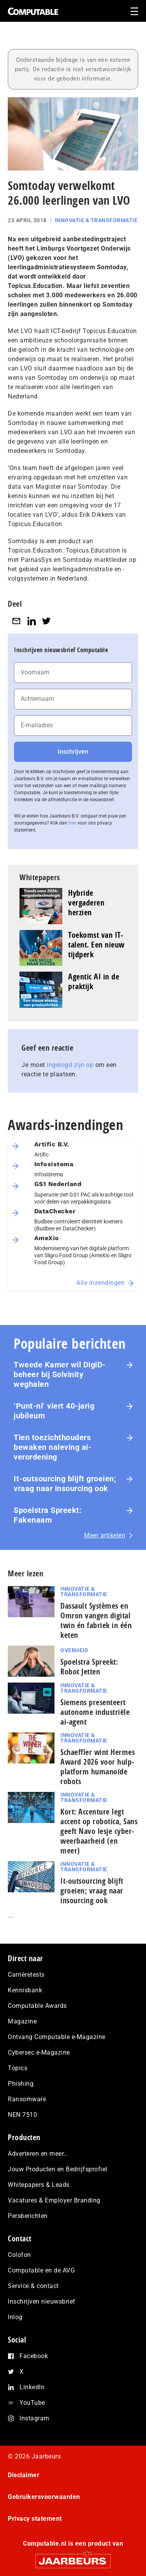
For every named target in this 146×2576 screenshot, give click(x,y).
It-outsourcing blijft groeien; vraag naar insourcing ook (65, 1483)
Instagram (34, 2418)
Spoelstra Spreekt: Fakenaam (48, 1515)
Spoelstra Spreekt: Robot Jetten (89, 1667)
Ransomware (27, 2099)
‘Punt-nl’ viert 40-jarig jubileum (54, 1410)
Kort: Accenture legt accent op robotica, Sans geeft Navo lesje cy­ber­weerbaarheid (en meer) (98, 1831)
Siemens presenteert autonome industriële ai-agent (95, 1712)
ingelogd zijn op (70, 1065)
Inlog (15, 2317)
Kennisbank (25, 1990)
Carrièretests (26, 1974)
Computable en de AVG (41, 2270)
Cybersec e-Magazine (39, 2052)
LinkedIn (31, 2387)
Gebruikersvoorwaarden (44, 2497)
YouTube (32, 2402)
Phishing (20, 2083)
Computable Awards (37, 2005)
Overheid (74, 1650)
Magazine (22, 2021)
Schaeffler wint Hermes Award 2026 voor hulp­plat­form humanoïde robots (97, 1766)
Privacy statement (35, 2518)
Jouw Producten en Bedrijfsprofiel (57, 2169)
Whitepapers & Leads (39, 2184)
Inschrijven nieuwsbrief (42, 2301)
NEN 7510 (22, 2114)
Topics (17, 2068)
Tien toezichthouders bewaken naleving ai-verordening (52, 1447)
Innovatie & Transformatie (96, 220)
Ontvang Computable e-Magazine (57, 2037)
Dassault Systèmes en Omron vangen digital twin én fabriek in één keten (96, 1620)
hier (72, 823)
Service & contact (33, 2286)
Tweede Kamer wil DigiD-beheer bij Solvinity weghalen (60, 1374)
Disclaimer (23, 2475)
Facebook (33, 2356)
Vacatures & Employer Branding (54, 2200)
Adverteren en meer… (38, 2153)
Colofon (19, 2254)
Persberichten (28, 2216)
